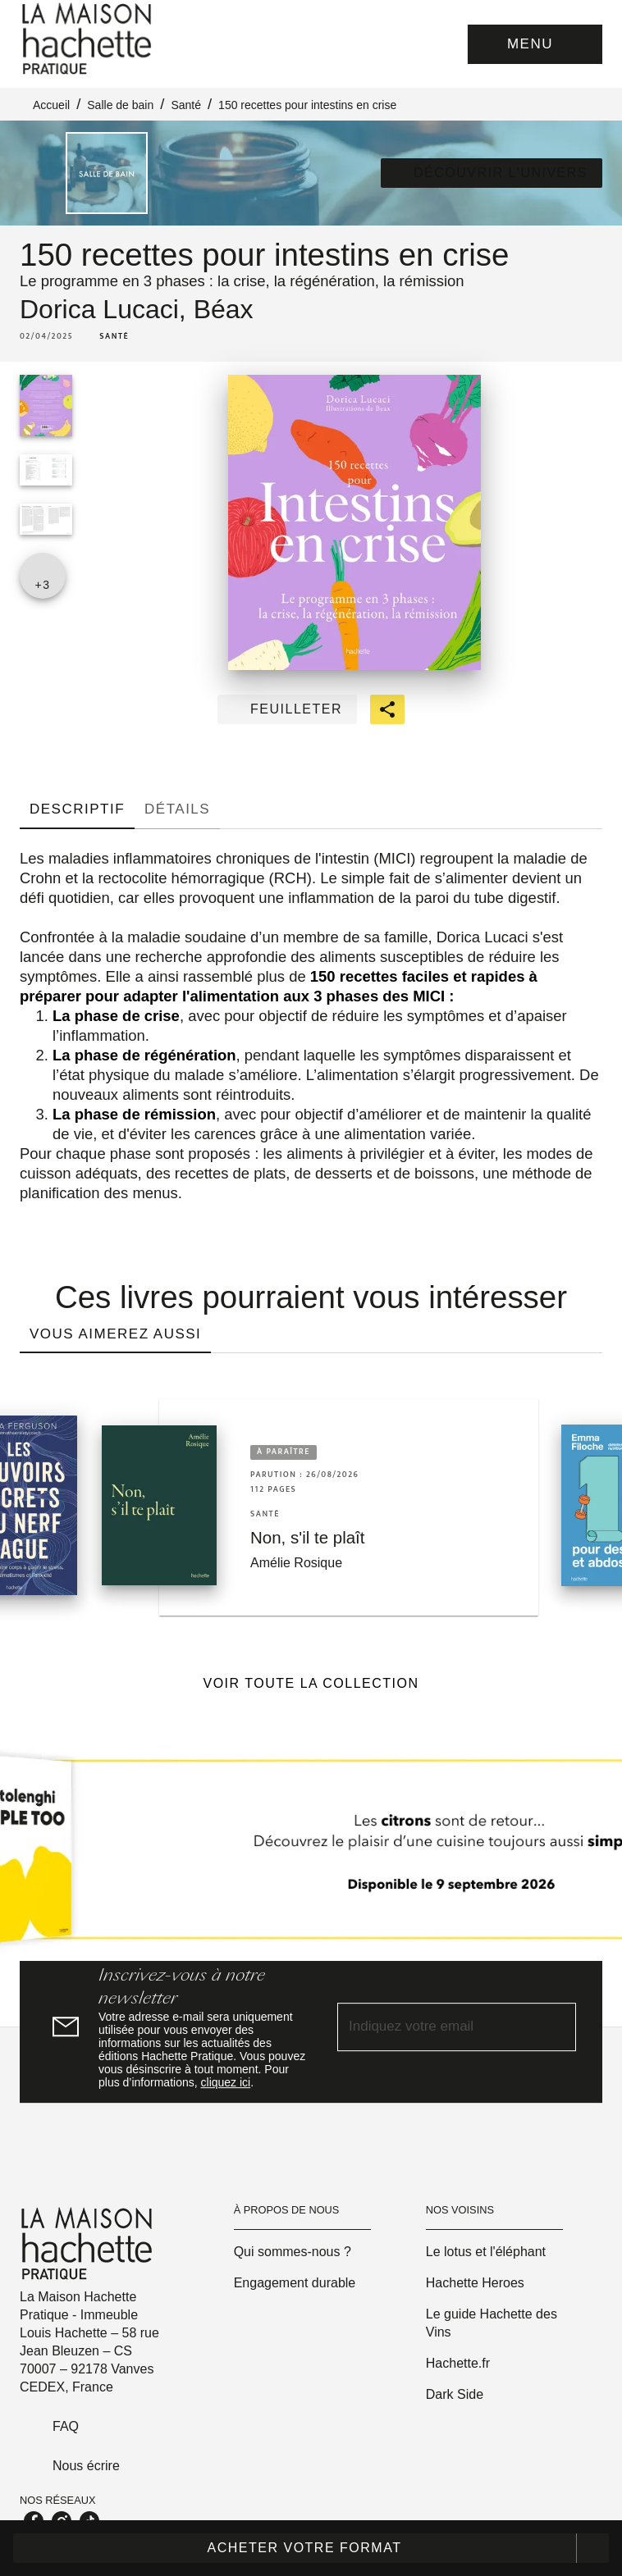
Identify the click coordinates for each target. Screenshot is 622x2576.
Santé (186, 105)
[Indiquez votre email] (436, 2028)
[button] (491, 173)
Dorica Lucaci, (107, 309)
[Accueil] (89, 39)
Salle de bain (120, 105)
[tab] (77, 809)
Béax (224, 309)
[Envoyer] (556, 2027)
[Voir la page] (311, 1855)
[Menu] (535, 44)
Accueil (51, 105)
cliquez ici (226, 2082)
